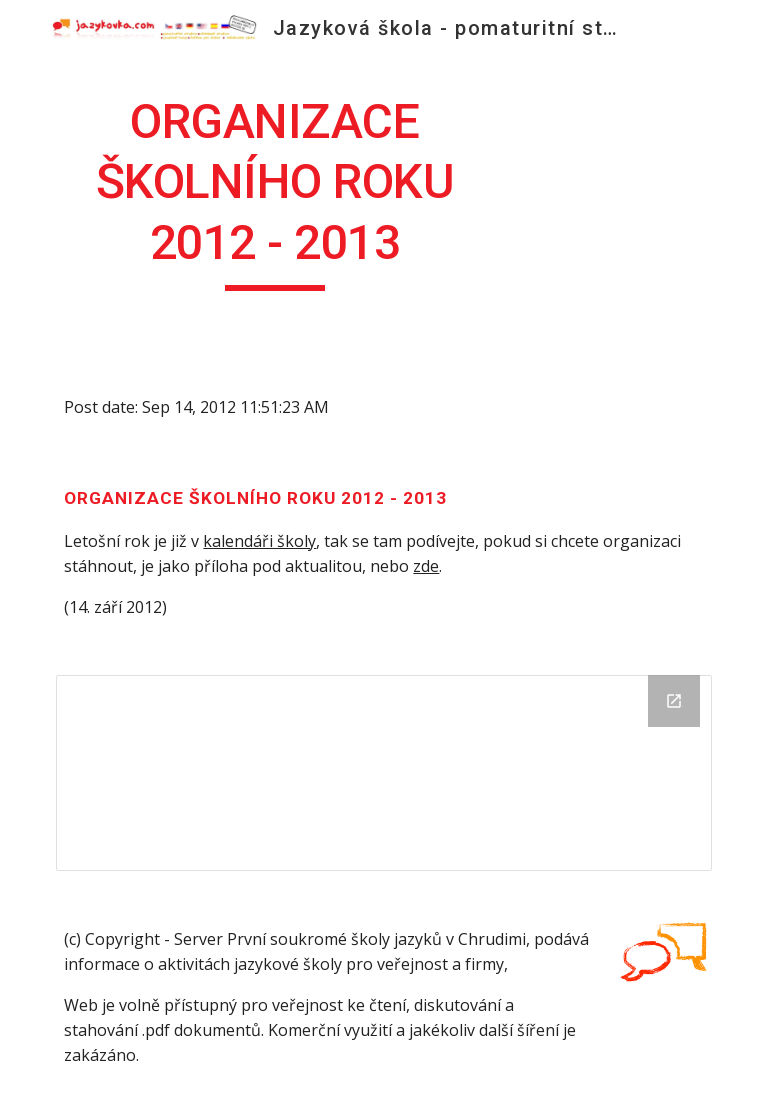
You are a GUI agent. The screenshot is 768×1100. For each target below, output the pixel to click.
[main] (274, 191)
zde (426, 566)
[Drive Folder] (383, 773)
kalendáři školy (259, 541)
